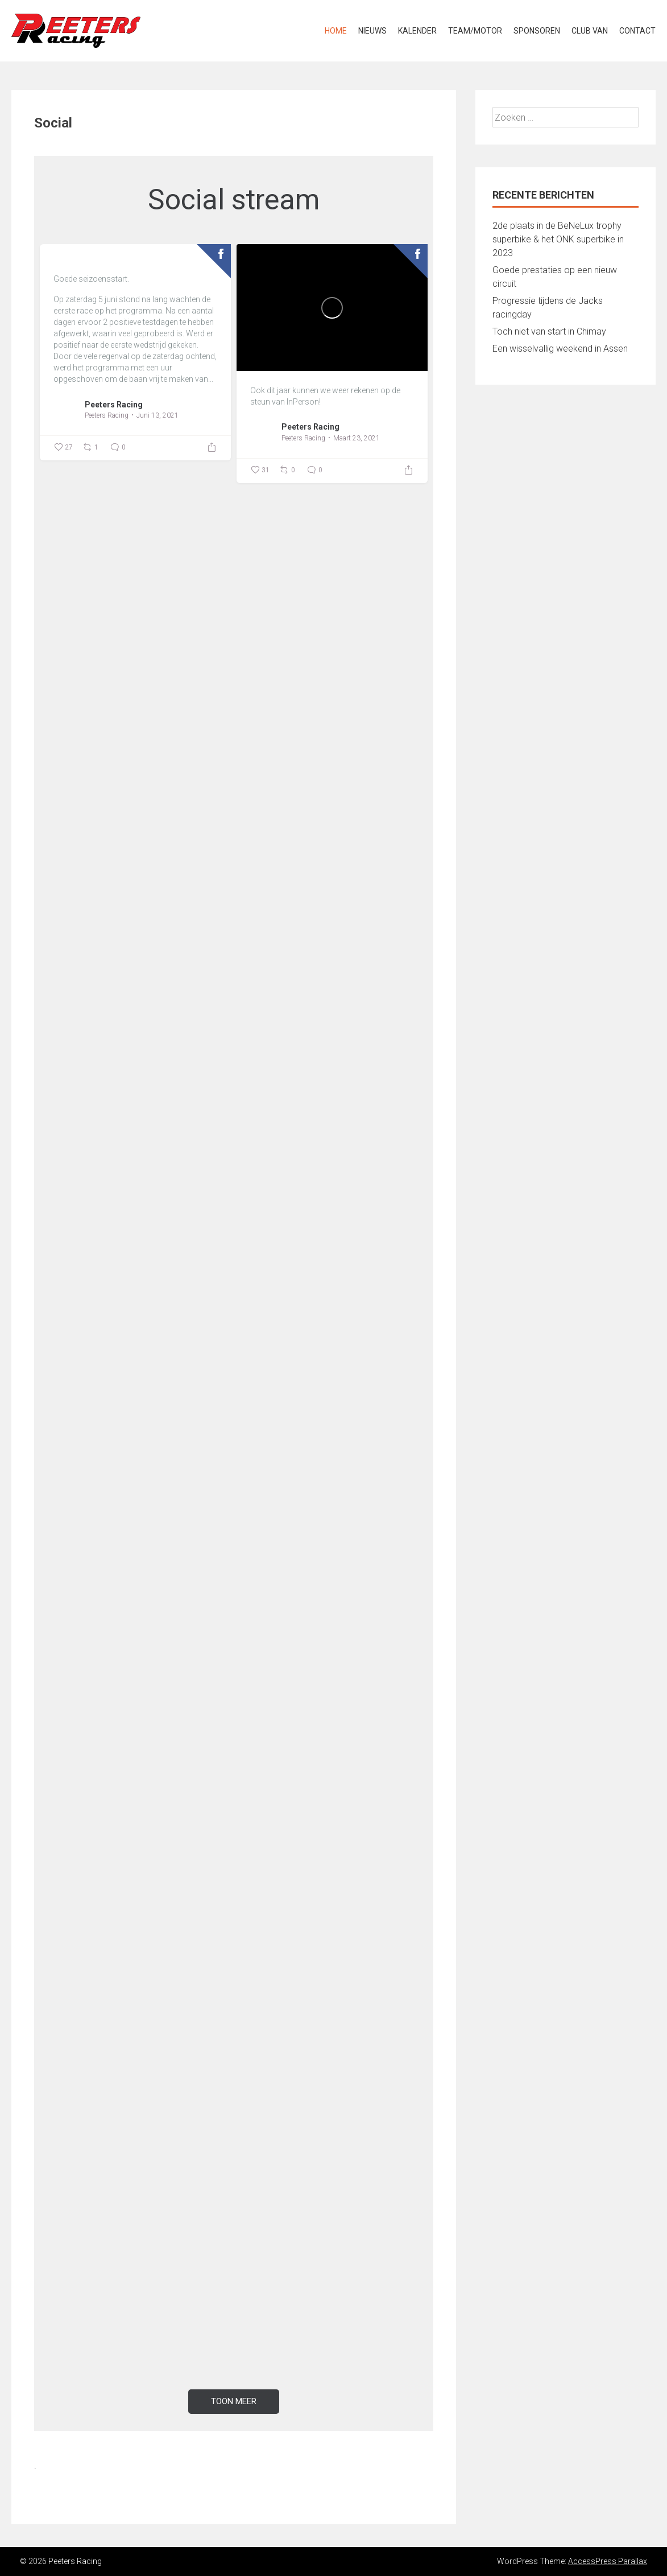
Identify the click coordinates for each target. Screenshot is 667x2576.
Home (336, 30)
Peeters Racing (114, 404)
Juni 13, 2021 (157, 415)
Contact (637, 30)
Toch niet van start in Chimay (549, 331)
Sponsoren (536, 30)
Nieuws (372, 30)
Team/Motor (475, 30)
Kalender (417, 30)
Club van (589, 30)
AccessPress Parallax (607, 2561)
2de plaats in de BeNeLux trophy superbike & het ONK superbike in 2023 (558, 239)
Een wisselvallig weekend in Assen (560, 348)
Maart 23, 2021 (356, 438)
